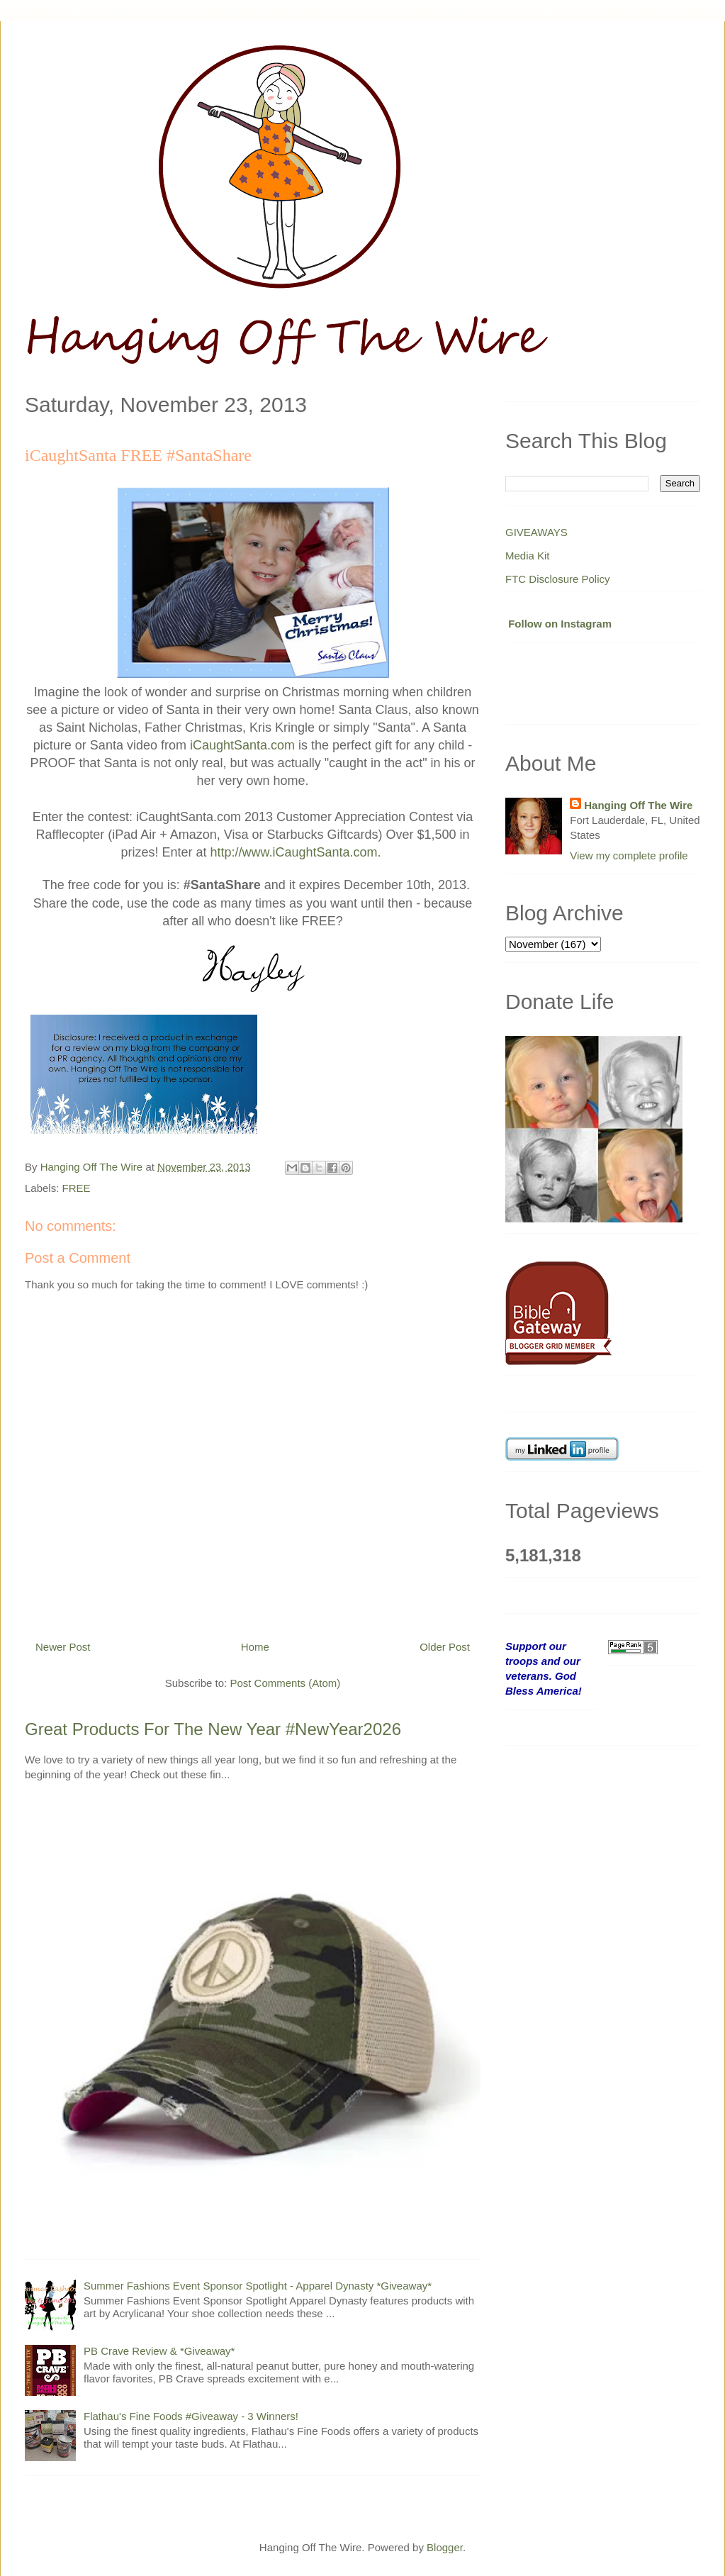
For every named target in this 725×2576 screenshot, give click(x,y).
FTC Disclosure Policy (557, 579)
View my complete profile (628, 855)
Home (255, 1647)
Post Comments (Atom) (285, 1683)
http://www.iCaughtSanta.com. (297, 852)
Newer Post (63, 1647)
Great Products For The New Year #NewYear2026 (213, 1729)
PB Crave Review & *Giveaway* (159, 2351)
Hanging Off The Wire (638, 805)
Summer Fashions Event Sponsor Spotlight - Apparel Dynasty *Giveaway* (258, 2286)
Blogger (445, 2547)
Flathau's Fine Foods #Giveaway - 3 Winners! (191, 2416)
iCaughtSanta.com (242, 745)
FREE (76, 1188)
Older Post (445, 1647)
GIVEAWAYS (536, 532)
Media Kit (527, 556)
